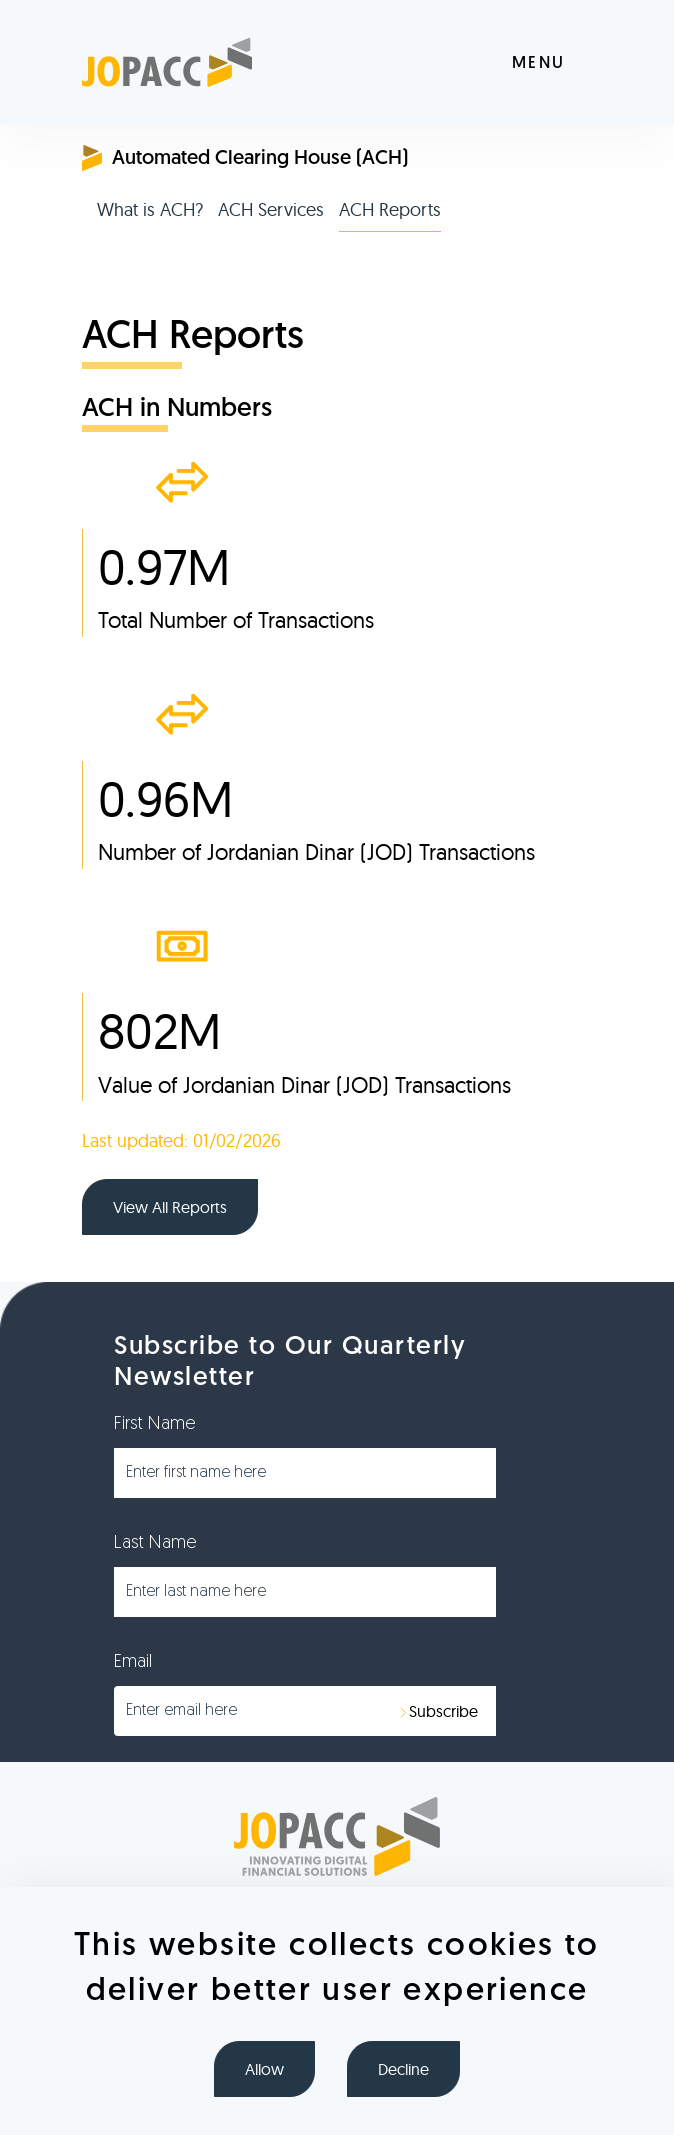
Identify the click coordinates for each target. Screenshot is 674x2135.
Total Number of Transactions (236, 620)
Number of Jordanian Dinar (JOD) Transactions (316, 852)
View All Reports (170, 1207)
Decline (403, 2069)
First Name (155, 1424)
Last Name (155, 1543)
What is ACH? (150, 209)
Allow (264, 2069)
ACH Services (271, 209)
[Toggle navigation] (552, 63)
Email (133, 1662)
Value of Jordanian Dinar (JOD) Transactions (304, 1085)
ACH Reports (390, 209)
